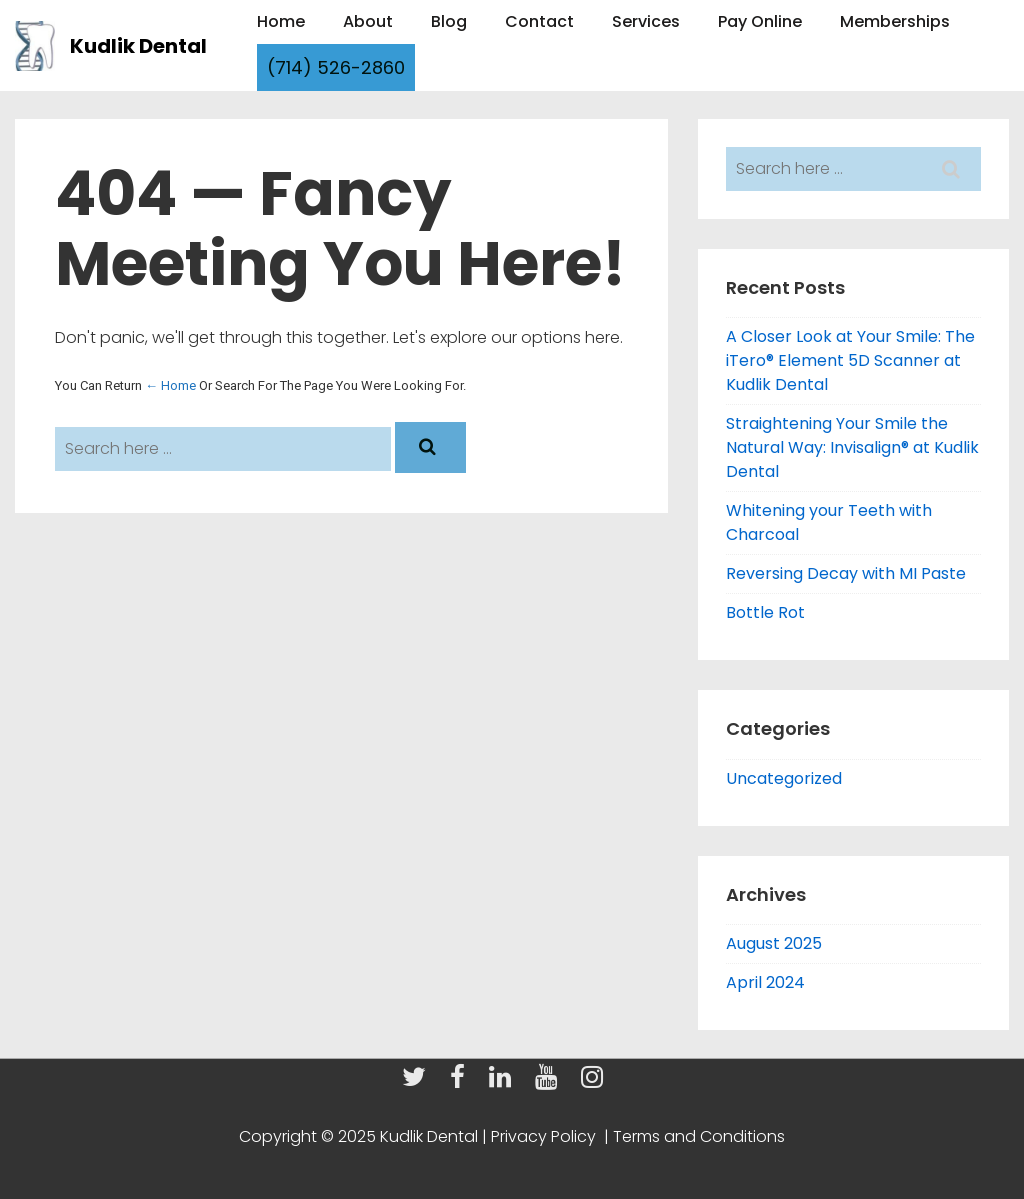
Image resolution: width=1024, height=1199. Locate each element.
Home (281, 21)
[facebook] (462, 1082)
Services (646, 21)
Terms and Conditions (697, 1136)
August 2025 (774, 943)
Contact (539, 21)
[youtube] (550, 1082)
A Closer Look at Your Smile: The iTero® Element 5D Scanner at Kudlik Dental (850, 360)
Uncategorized (784, 778)
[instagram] (594, 1082)
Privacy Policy (545, 1136)
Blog (449, 21)
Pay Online (760, 21)
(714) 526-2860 (336, 67)
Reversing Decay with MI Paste (846, 573)
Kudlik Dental (138, 46)
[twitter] (418, 1082)
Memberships (895, 21)
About (368, 21)
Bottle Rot (765, 612)
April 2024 (765, 982)
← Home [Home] (170, 385)
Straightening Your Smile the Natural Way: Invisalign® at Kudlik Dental (852, 447)
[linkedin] (504, 1082)
